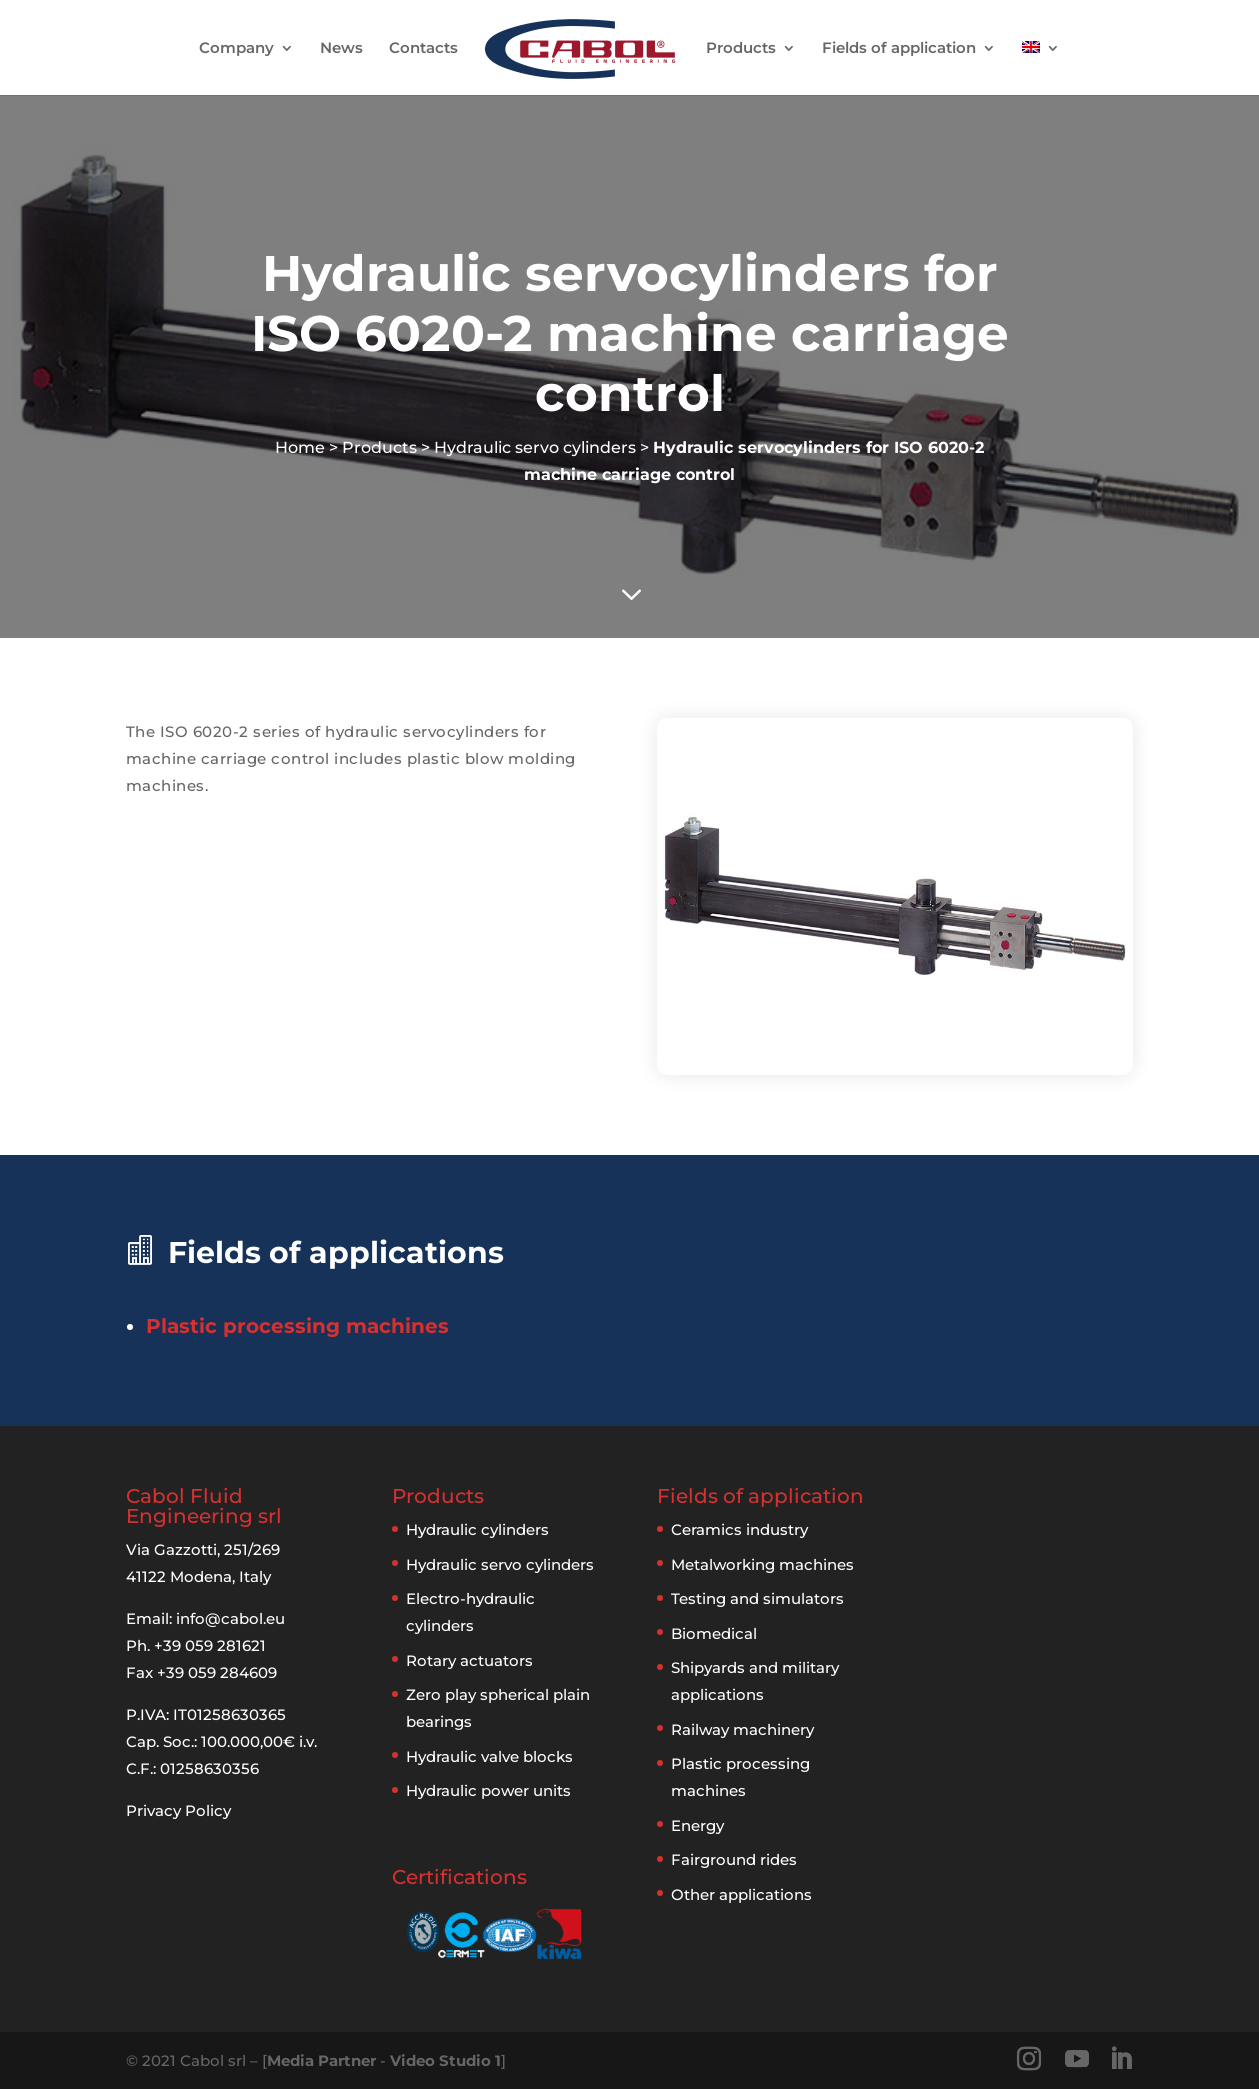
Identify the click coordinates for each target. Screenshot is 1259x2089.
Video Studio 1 (445, 2060)
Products (741, 49)
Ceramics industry (739, 1529)
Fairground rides (734, 1859)
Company (236, 49)
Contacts (423, 49)
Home (300, 447)
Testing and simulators (757, 1598)
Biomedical (714, 1633)
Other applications (741, 1894)
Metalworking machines (762, 1564)
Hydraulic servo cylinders (535, 447)
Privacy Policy (178, 1810)
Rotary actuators (469, 1660)
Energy (697, 1825)
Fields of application (899, 49)
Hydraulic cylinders (477, 1529)
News (341, 49)
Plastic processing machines (297, 1326)
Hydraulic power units (488, 1790)
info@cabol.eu (230, 1618)
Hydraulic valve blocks (489, 1756)
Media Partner (321, 2060)
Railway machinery (742, 1729)
